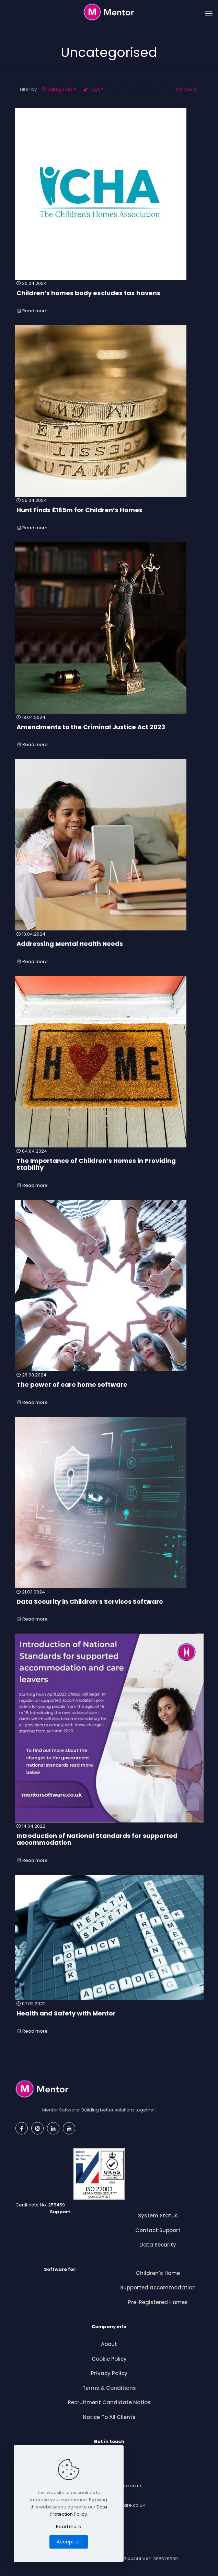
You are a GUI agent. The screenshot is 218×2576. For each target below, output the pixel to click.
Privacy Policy (109, 2373)
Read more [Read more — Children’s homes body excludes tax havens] (86, 311)
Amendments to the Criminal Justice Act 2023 (90, 727)
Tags (93, 89)
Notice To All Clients (109, 2417)
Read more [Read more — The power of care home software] (75, 1402)
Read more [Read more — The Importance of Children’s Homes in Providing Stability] (100, 1185)
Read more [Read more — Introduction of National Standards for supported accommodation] (110, 1860)
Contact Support (158, 2230)
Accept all (69, 2541)
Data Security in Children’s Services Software (89, 1601)
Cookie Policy (109, 2358)
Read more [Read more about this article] (68, 2526)
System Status (158, 2215)
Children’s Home (158, 2273)
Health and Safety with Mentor (66, 2013)
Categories (59, 89)
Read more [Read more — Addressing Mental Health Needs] (73, 961)
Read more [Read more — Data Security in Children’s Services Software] (86, 1619)
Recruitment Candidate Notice (109, 2402)
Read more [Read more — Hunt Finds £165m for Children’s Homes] (79, 528)
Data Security (157, 2244)
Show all (186, 89)
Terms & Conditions (109, 2388)
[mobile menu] (209, 14)
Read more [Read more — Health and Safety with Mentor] (70, 2031)
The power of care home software (71, 1384)
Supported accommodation (158, 2287)
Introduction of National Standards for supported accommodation (96, 1839)
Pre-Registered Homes (158, 2302)
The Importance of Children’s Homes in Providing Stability (96, 1164)
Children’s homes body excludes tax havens (88, 293)
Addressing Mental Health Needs (69, 943)
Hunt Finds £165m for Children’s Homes (79, 510)
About (109, 2344)
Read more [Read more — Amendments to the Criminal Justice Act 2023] (87, 744)
